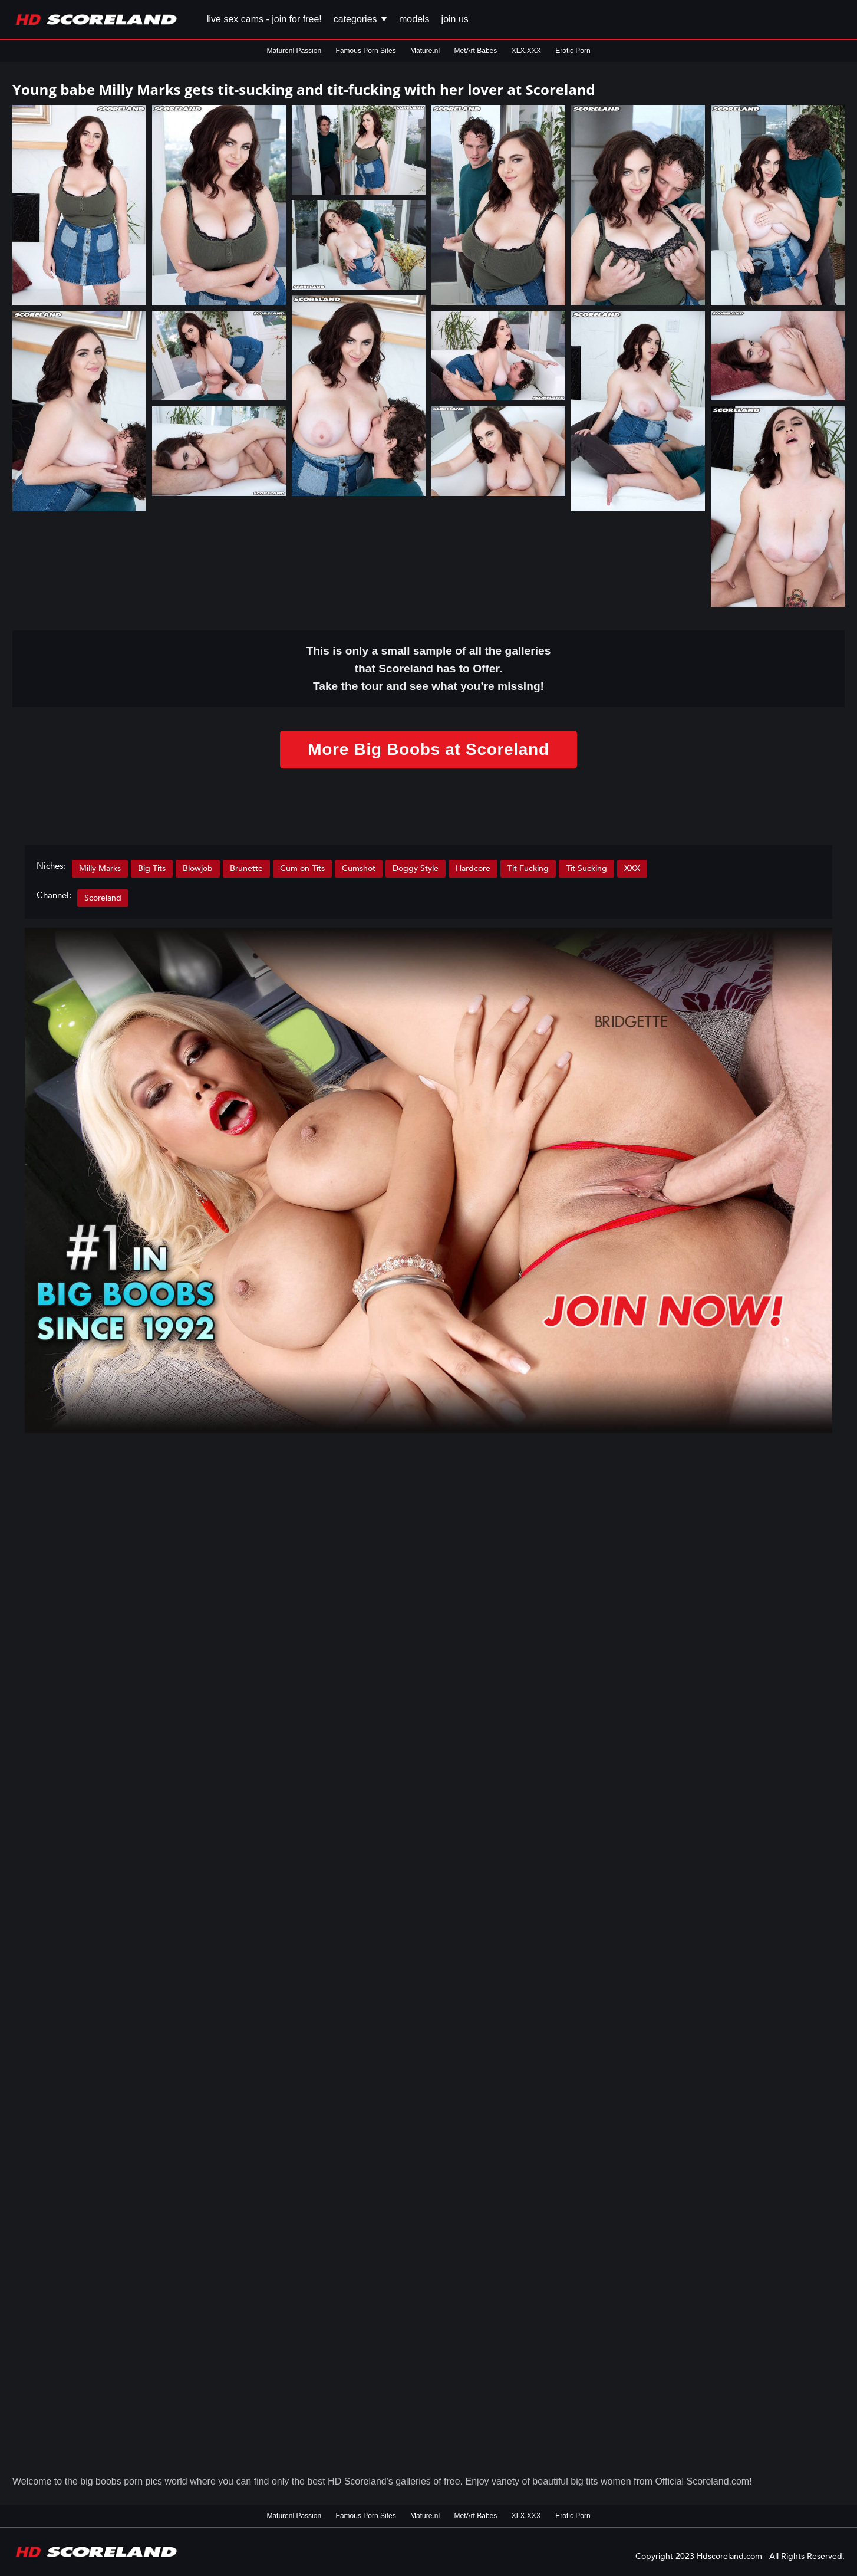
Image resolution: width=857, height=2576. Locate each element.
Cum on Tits (302, 868)
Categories (360, 19)
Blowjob (198, 868)
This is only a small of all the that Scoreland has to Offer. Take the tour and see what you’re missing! (428, 668)
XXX (632, 868)
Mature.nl (425, 51)
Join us (455, 19)
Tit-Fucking (528, 868)
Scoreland (102, 897)
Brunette (246, 868)
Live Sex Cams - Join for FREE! (264, 19)
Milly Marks (100, 868)
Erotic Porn (572, 51)
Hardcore (473, 868)
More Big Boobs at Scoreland (428, 749)
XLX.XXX (526, 51)
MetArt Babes (475, 51)
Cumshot (358, 868)
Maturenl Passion (293, 51)
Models (414, 19)
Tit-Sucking (586, 868)
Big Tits (152, 868)
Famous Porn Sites (366, 51)
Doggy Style (416, 868)
